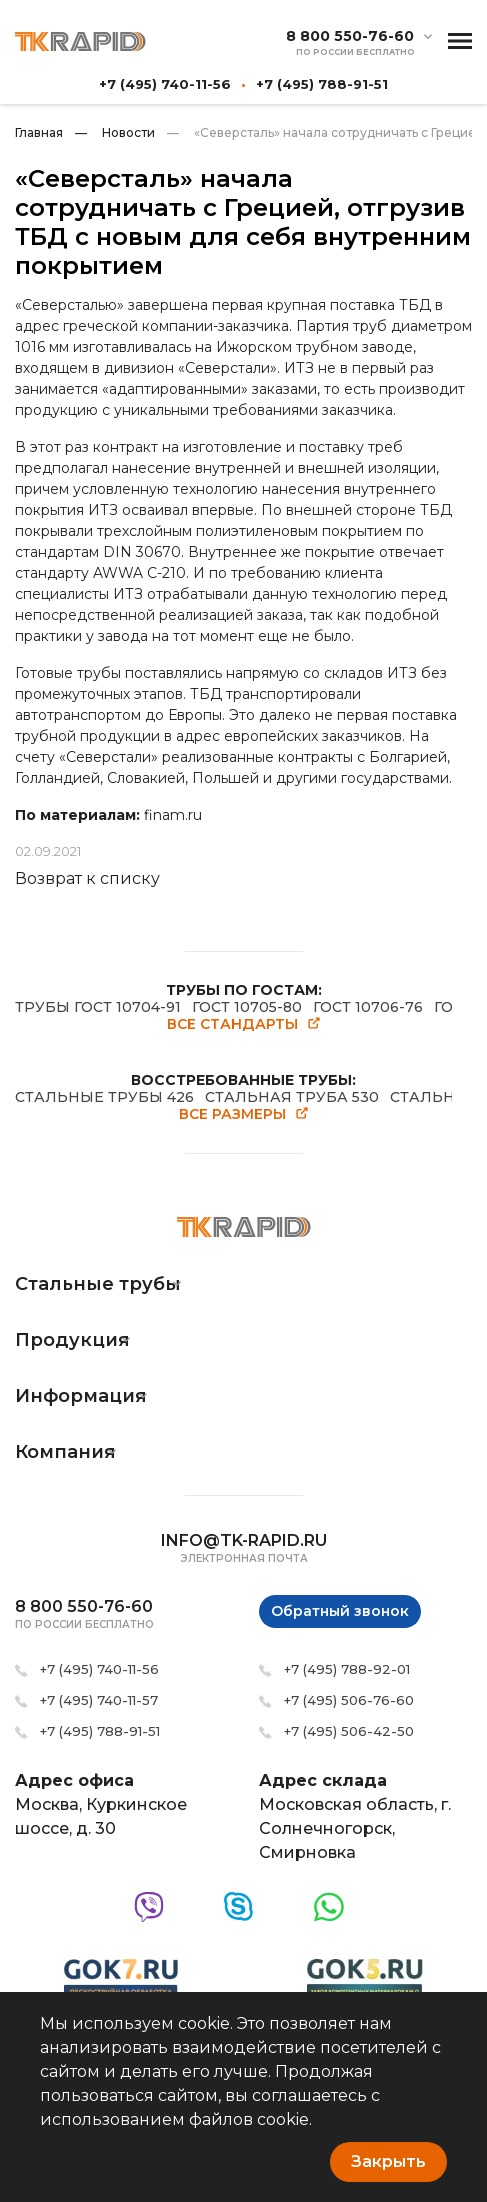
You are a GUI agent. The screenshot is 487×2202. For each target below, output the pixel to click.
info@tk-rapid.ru (244, 1540)
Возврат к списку (87, 878)
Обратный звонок (340, 1611)
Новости (115, 132)
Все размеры (244, 1114)
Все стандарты (244, 1024)
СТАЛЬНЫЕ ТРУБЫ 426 (104, 1097)
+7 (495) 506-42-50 (349, 1731)
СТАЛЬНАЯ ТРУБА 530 (292, 1097)
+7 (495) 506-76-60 (349, 1700)
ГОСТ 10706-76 (368, 1007)
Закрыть (388, 2161)
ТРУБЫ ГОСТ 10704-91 (98, 1007)
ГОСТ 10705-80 (247, 1007)
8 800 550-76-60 (350, 36)
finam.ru (173, 815)
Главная (39, 132)
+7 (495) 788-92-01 (347, 1669)
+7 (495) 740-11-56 (165, 84)
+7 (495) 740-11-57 (99, 1700)
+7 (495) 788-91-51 (322, 84)
